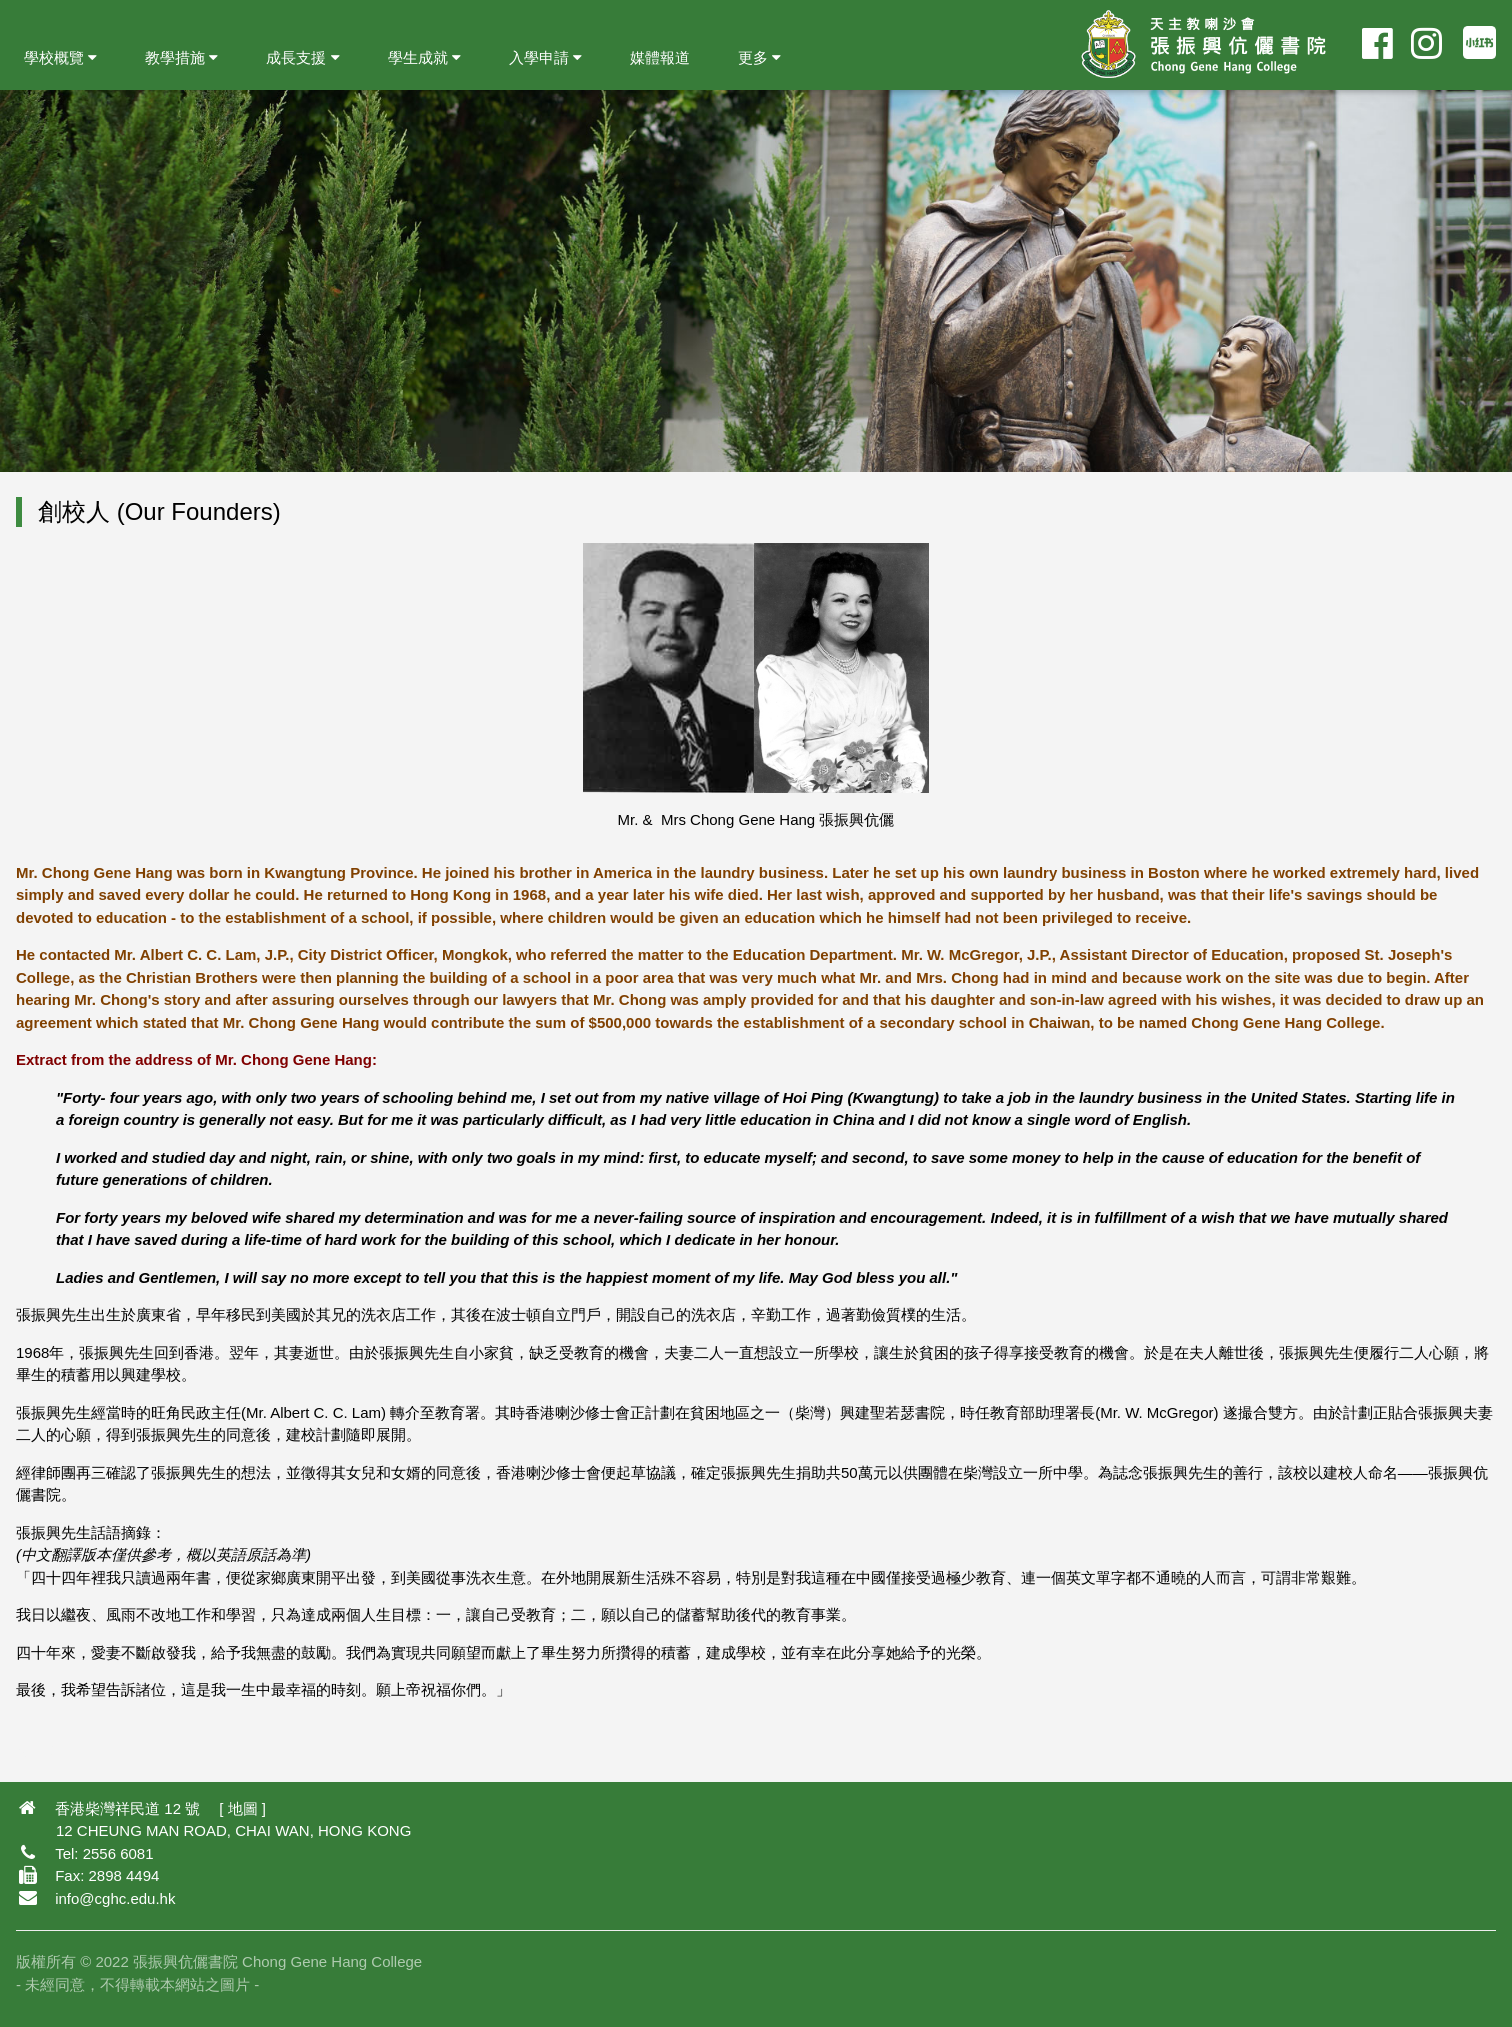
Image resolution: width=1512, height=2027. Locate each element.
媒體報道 (660, 57)
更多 (759, 57)
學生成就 (424, 57)
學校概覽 (60, 57)
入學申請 (545, 57)
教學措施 (181, 57)
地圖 (243, 1808)
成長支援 (302, 57)
